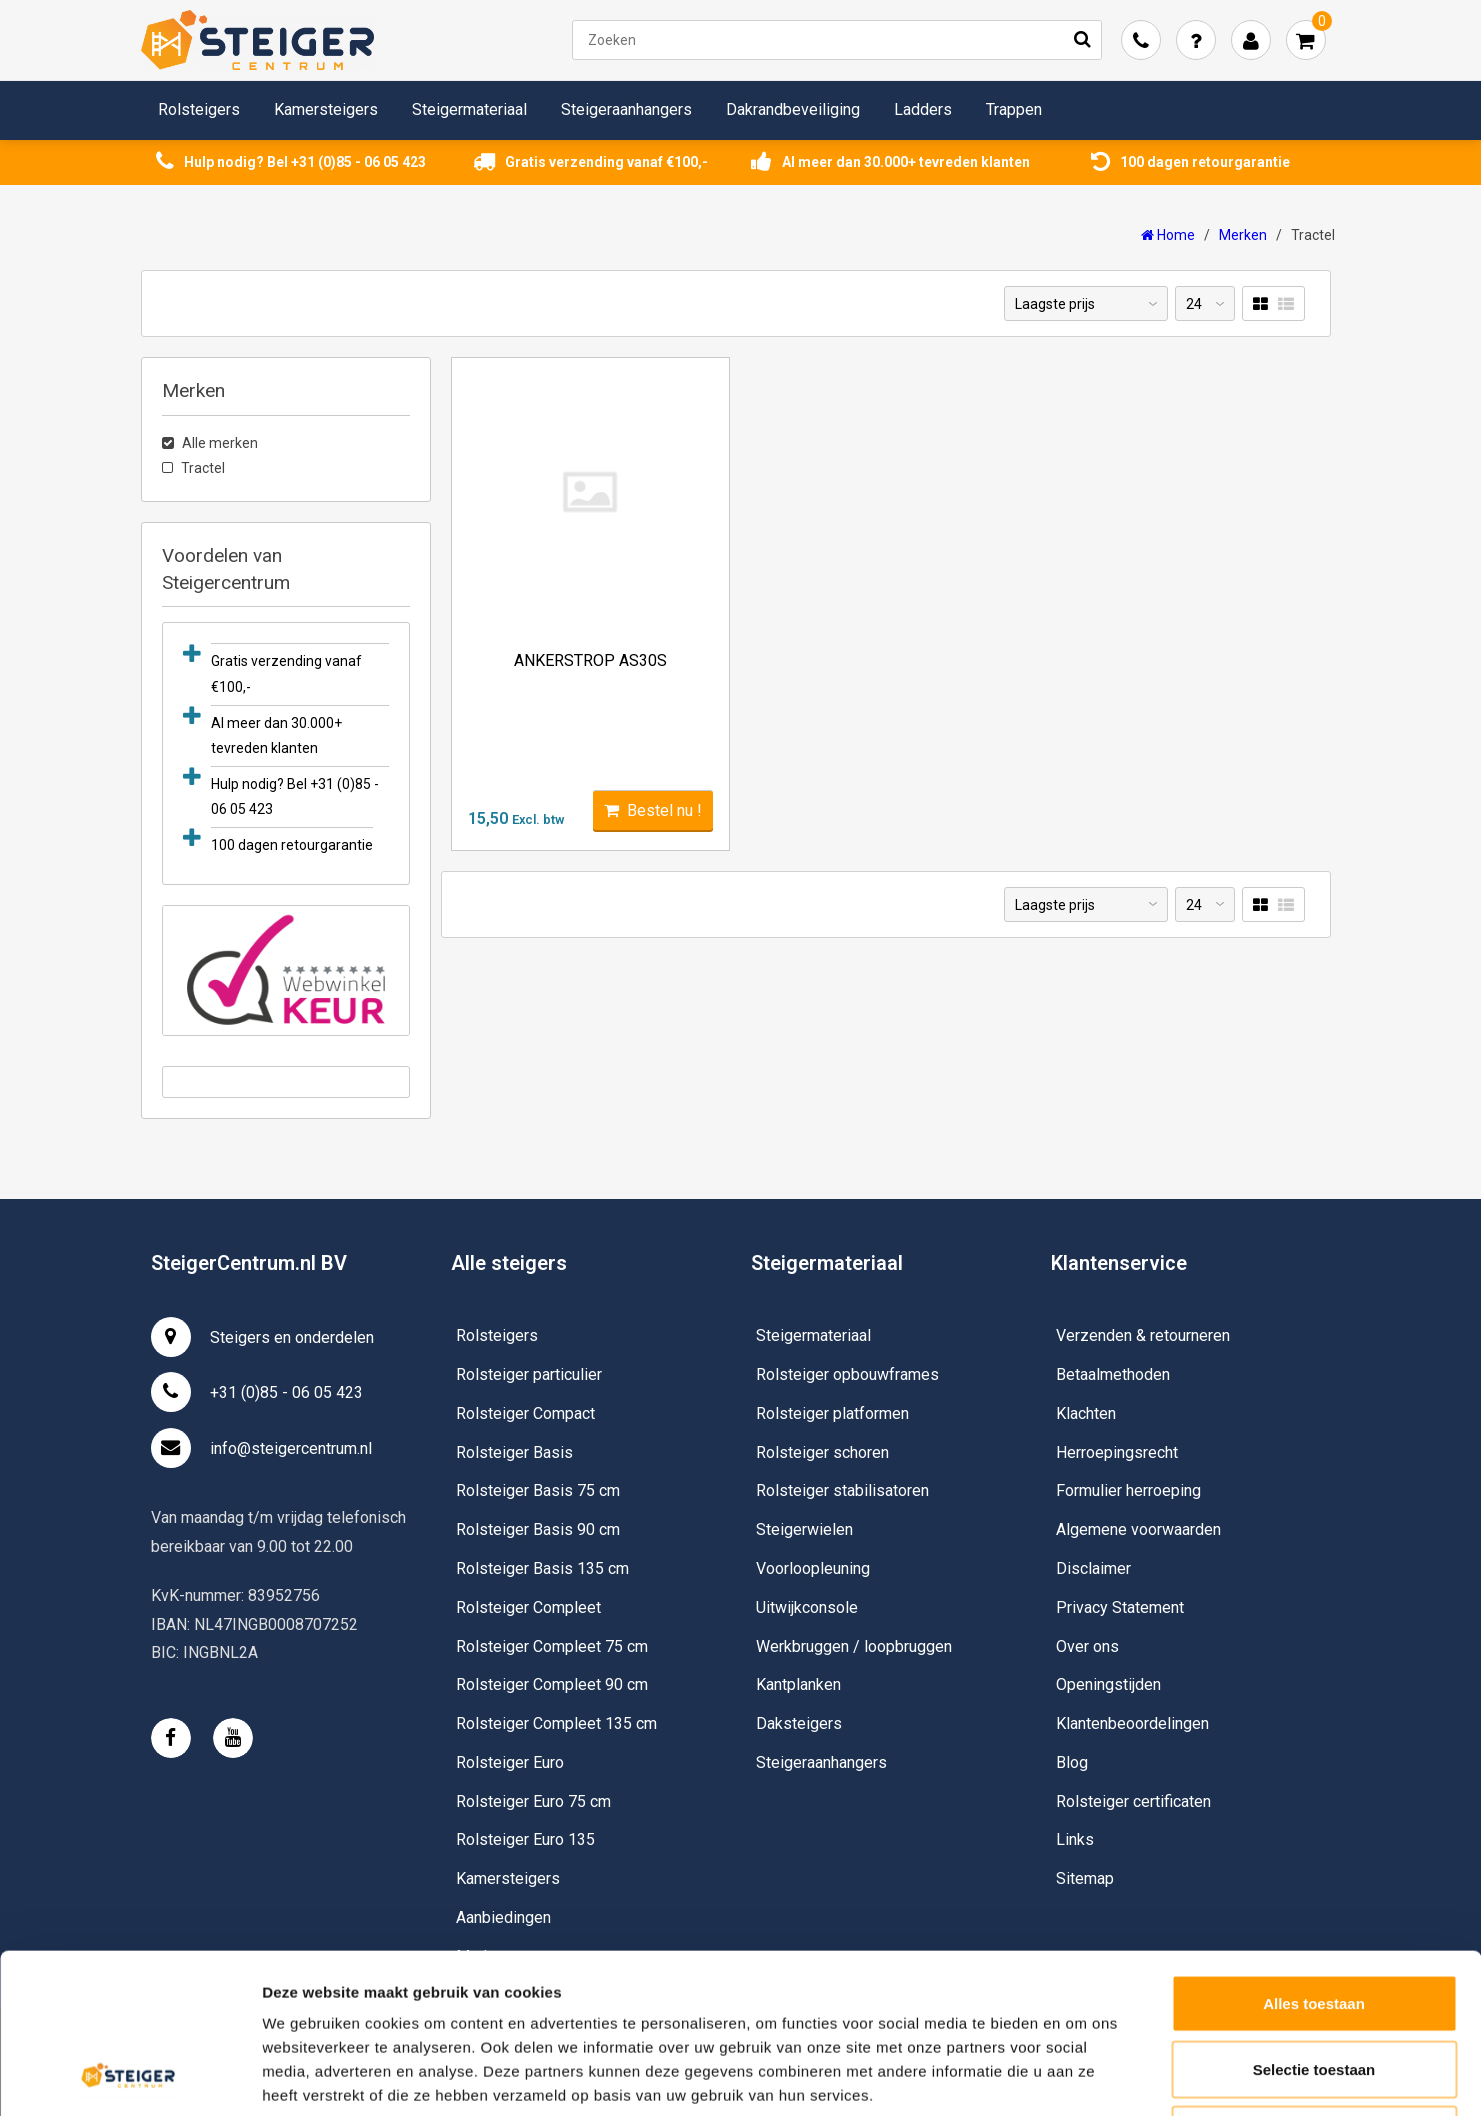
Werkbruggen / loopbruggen (854, 1646)
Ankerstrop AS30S (590, 661)
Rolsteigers (199, 109)
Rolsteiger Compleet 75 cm (552, 1646)
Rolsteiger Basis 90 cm (538, 1529)
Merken (1243, 235)
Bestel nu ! (653, 810)
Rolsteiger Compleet (528, 1607)
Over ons (1087, 1646)
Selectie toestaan (1314, 1919)
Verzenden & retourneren (1143, 1335)
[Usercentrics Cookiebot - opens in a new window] (129, 2077)
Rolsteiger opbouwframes (847, 1374)
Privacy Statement (1120, 1607)
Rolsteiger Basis (514, 1452)
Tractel (1313, 235)
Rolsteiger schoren (822, 1452)
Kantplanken (798, 1684)
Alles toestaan (1314, 1853)
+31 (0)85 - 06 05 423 (257, 1392)
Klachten (1086, 1413)
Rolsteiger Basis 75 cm (538, 1490)
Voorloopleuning (813, 1568)
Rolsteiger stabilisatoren (842, 1490)
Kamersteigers (326, 109)
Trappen (1014, 109)
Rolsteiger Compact (525, 1413)
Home (1168, 235)
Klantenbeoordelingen (1132, 1723)
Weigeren (1313, 1984)
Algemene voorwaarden (1138, 1529)
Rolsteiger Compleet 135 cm (556, 1723)
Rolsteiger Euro (510, 1762)
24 (1194, 304)
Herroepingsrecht (1117, 1452)
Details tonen (1080, 2076)
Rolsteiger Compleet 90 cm (552, 1684)
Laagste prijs (1055, 304)
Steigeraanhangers (626, 109)
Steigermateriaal (469, 109)
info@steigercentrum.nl (261, 1448)
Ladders (923, 109)
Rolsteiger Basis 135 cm (542, 1568)
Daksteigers (799, 1723)
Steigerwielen (804, 1529)
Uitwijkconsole (807, 1607)
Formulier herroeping (1128, 1490)
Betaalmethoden (1113, 1374)
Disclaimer (1093, 1568)
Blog (1072, 1762)
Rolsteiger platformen (832, 1413)
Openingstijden (1108, 1684)
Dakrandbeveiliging (793, 109)
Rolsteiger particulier (529, 1374)
